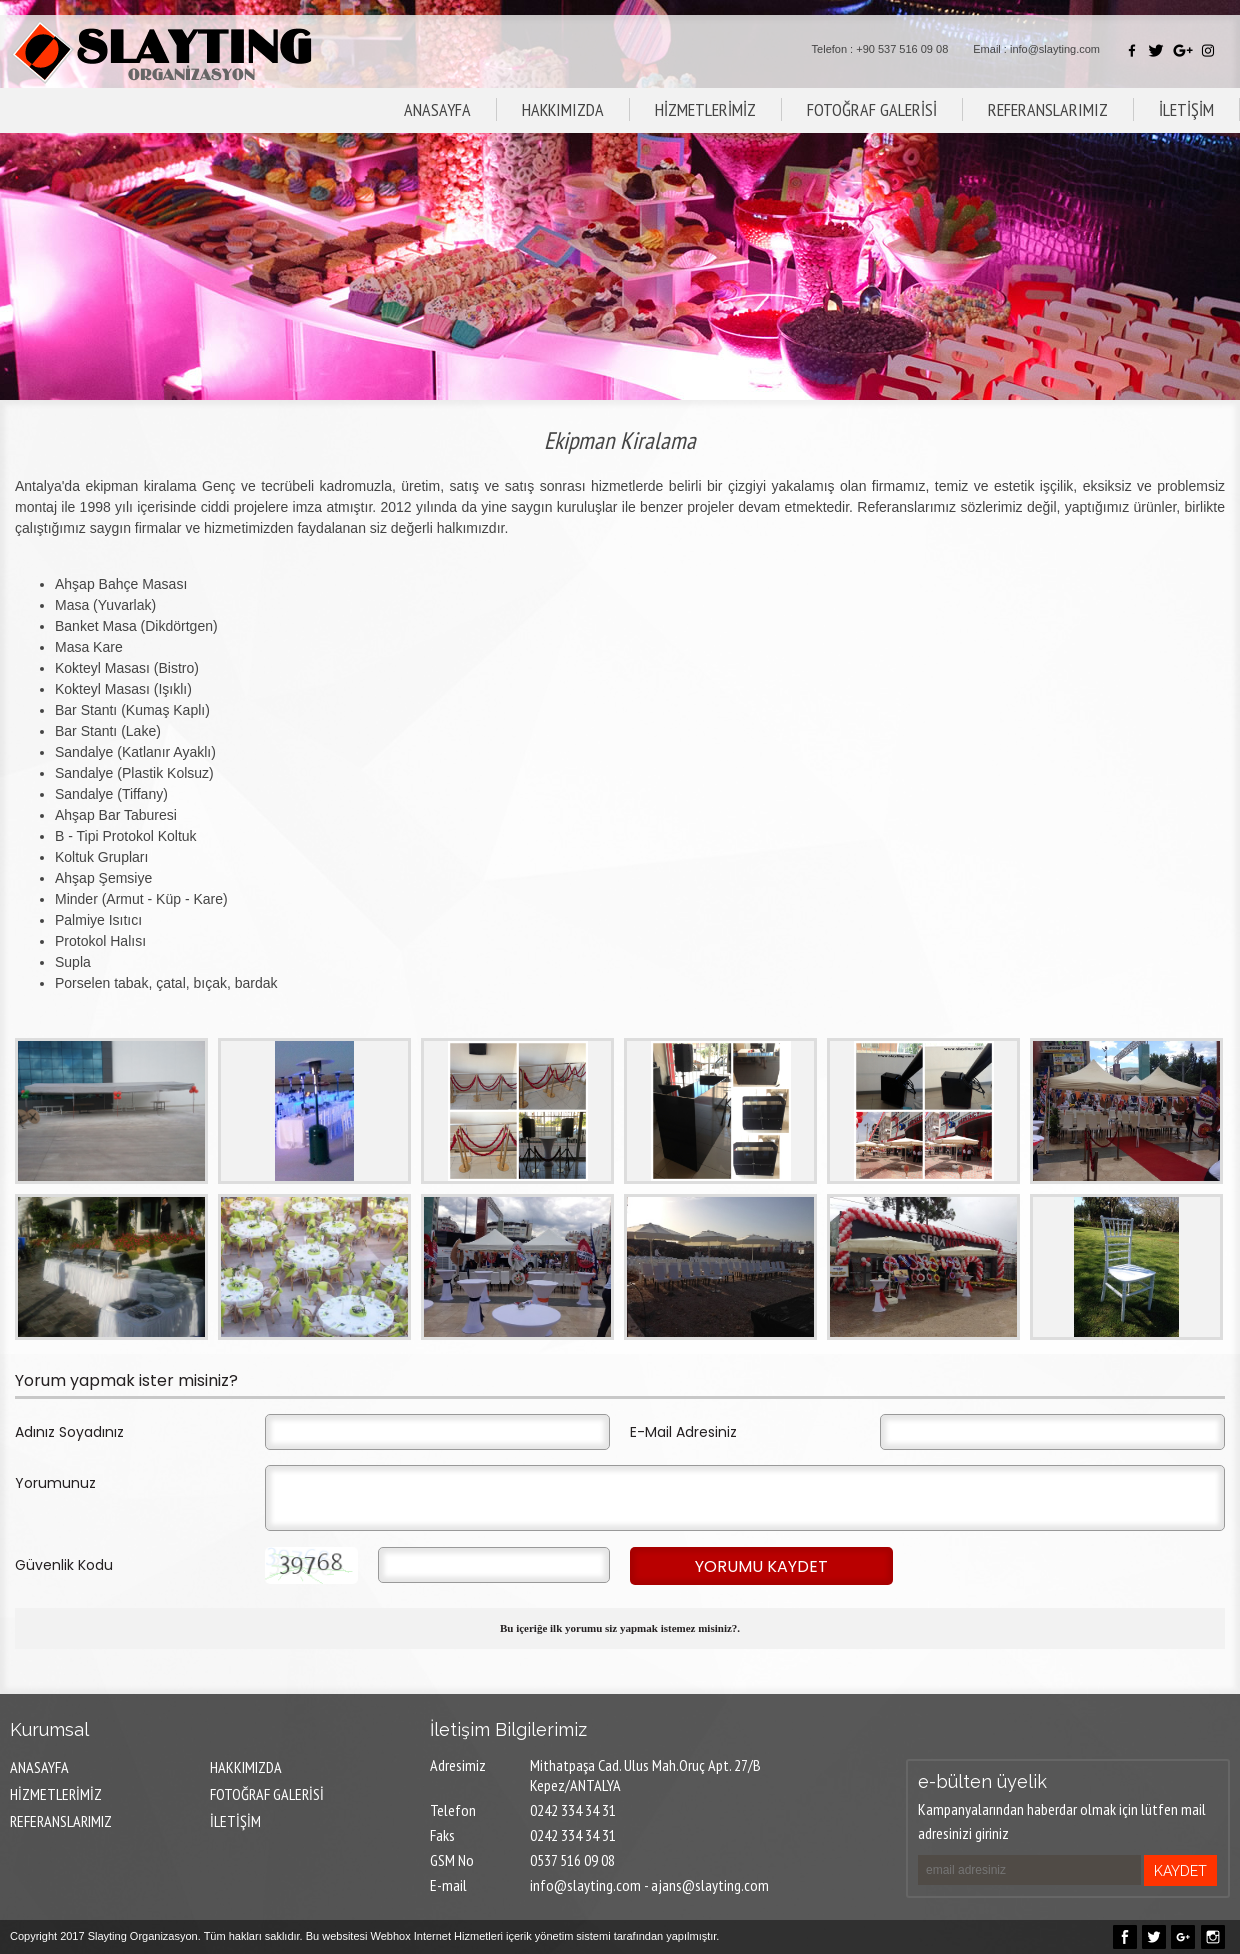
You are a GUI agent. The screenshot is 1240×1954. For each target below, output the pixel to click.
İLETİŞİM (1186, 109)
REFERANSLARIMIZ (1048, 109)
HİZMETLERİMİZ (705, 109)
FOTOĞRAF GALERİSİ (872, 109)
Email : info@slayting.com (1036, 49)
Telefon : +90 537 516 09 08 (880, 49)
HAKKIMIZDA (563, 109)
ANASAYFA (437, 109)
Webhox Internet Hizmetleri (437, 1936)
